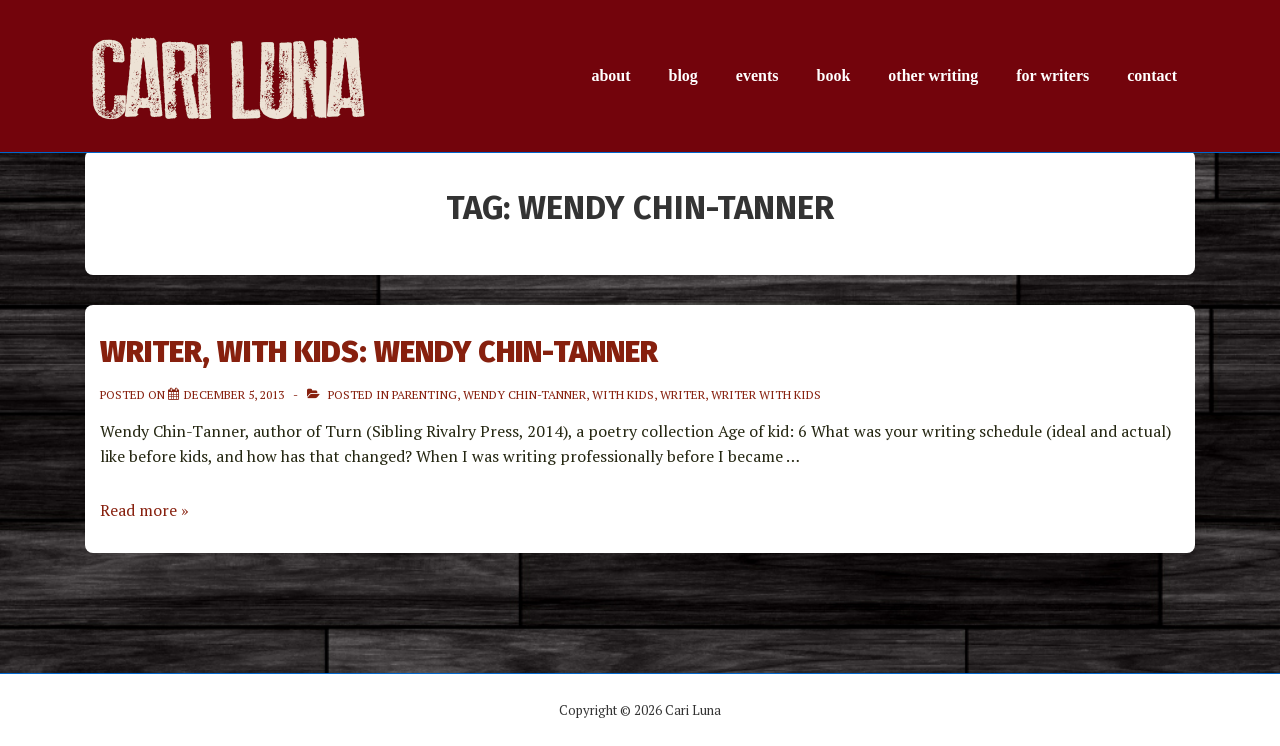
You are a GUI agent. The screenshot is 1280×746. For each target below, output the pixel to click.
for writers (1052, 75)
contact (1152, 75)
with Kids (623, 394)
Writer (682, 394)
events (757, 75)
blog (683, 75)
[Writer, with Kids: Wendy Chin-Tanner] (234, 394)
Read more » (144, 510)
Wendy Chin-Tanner (524, 394)
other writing (933, 75)
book (834, 75)
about (610, 75)
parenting (424, 394)
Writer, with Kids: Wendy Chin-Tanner (379, 352)
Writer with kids (766, 394)
